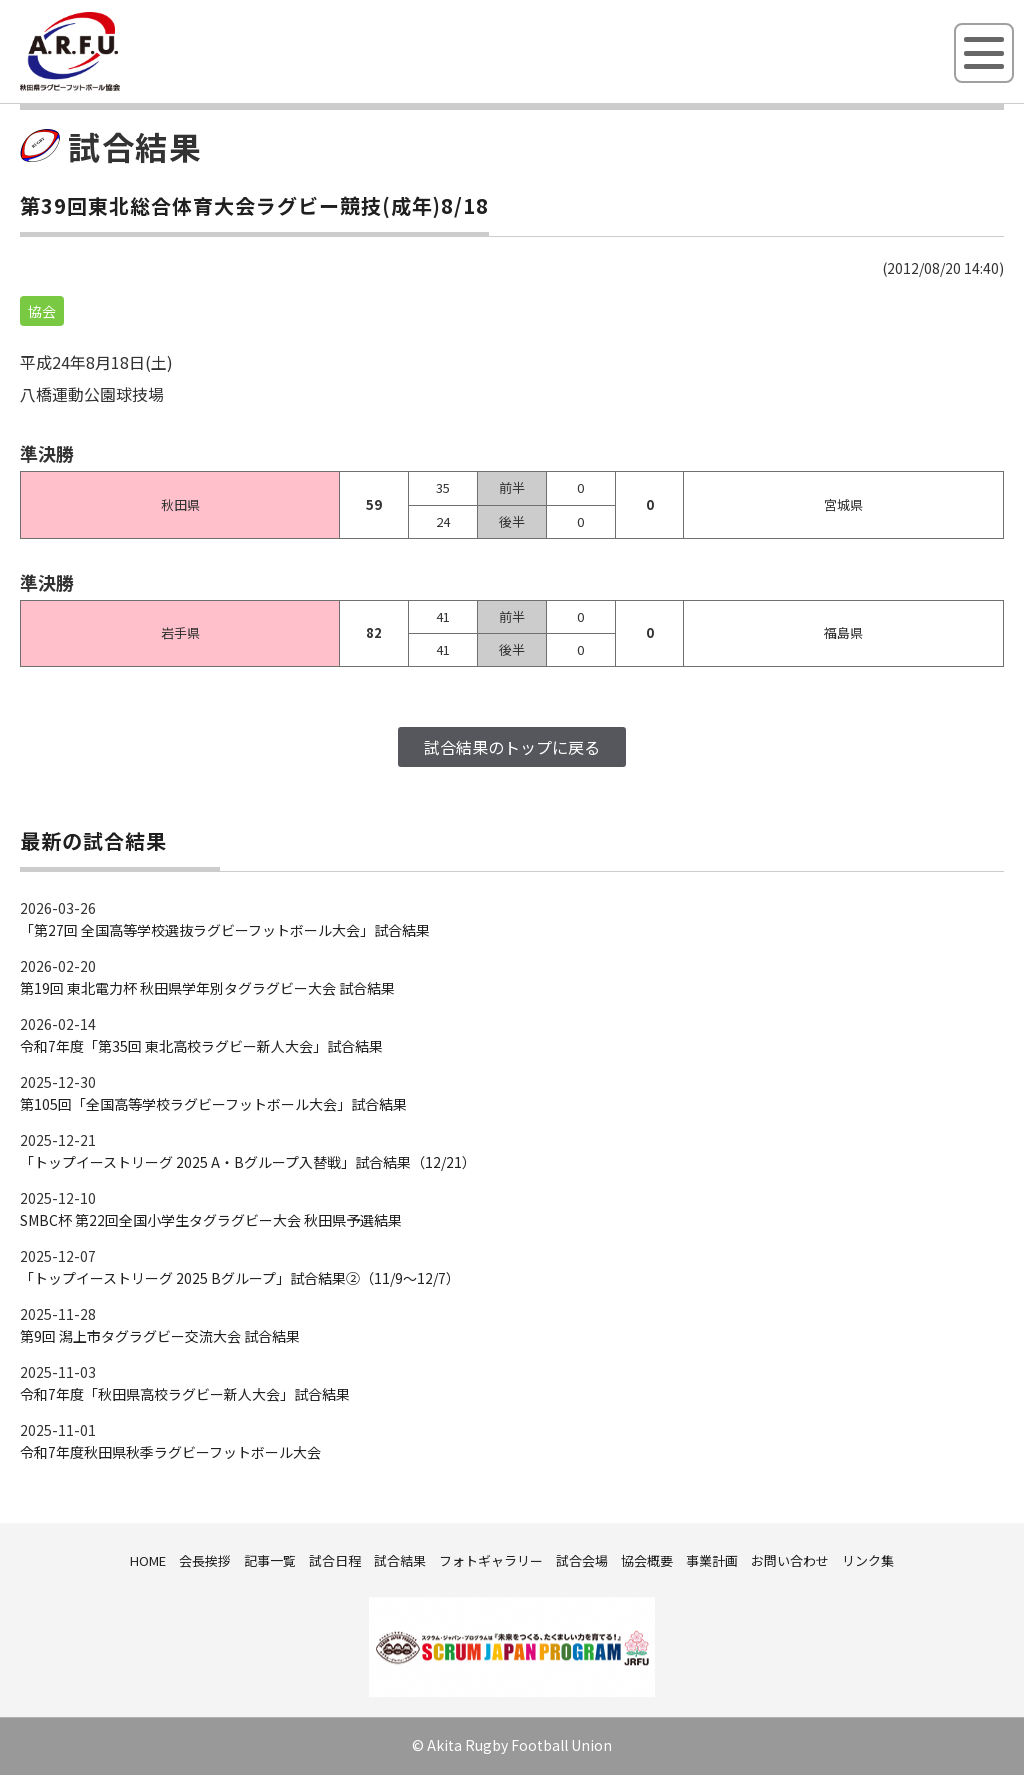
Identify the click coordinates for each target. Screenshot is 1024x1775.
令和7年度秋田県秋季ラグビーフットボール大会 (170, 1452)
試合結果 (400, 1560)
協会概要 (647, 1560)
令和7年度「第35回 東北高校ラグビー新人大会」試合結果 (201, 1046)
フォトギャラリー (491, 1560)
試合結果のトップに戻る (512, 747)
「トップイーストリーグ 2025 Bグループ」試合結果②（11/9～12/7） (240, 1278)
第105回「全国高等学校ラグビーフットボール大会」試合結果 (213, 1104)
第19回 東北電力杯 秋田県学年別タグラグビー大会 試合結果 (207, 988)
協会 (42, 311)
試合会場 (582, 1560)
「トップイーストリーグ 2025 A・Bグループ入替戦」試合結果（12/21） (248, 1162)
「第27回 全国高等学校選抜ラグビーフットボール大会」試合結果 (225, 930)
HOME (148, 1560)
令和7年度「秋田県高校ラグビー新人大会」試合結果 (185, 1394)
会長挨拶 (205, 1560)
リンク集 (868, 1560)
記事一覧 (270, 1560)
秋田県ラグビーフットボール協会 (115, 87)
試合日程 (335, 1560)
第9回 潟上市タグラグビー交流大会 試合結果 (160, 1336)
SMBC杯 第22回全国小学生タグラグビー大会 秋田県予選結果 (211, 1220)
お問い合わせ (790, 1560)
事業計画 (712, 1560)
